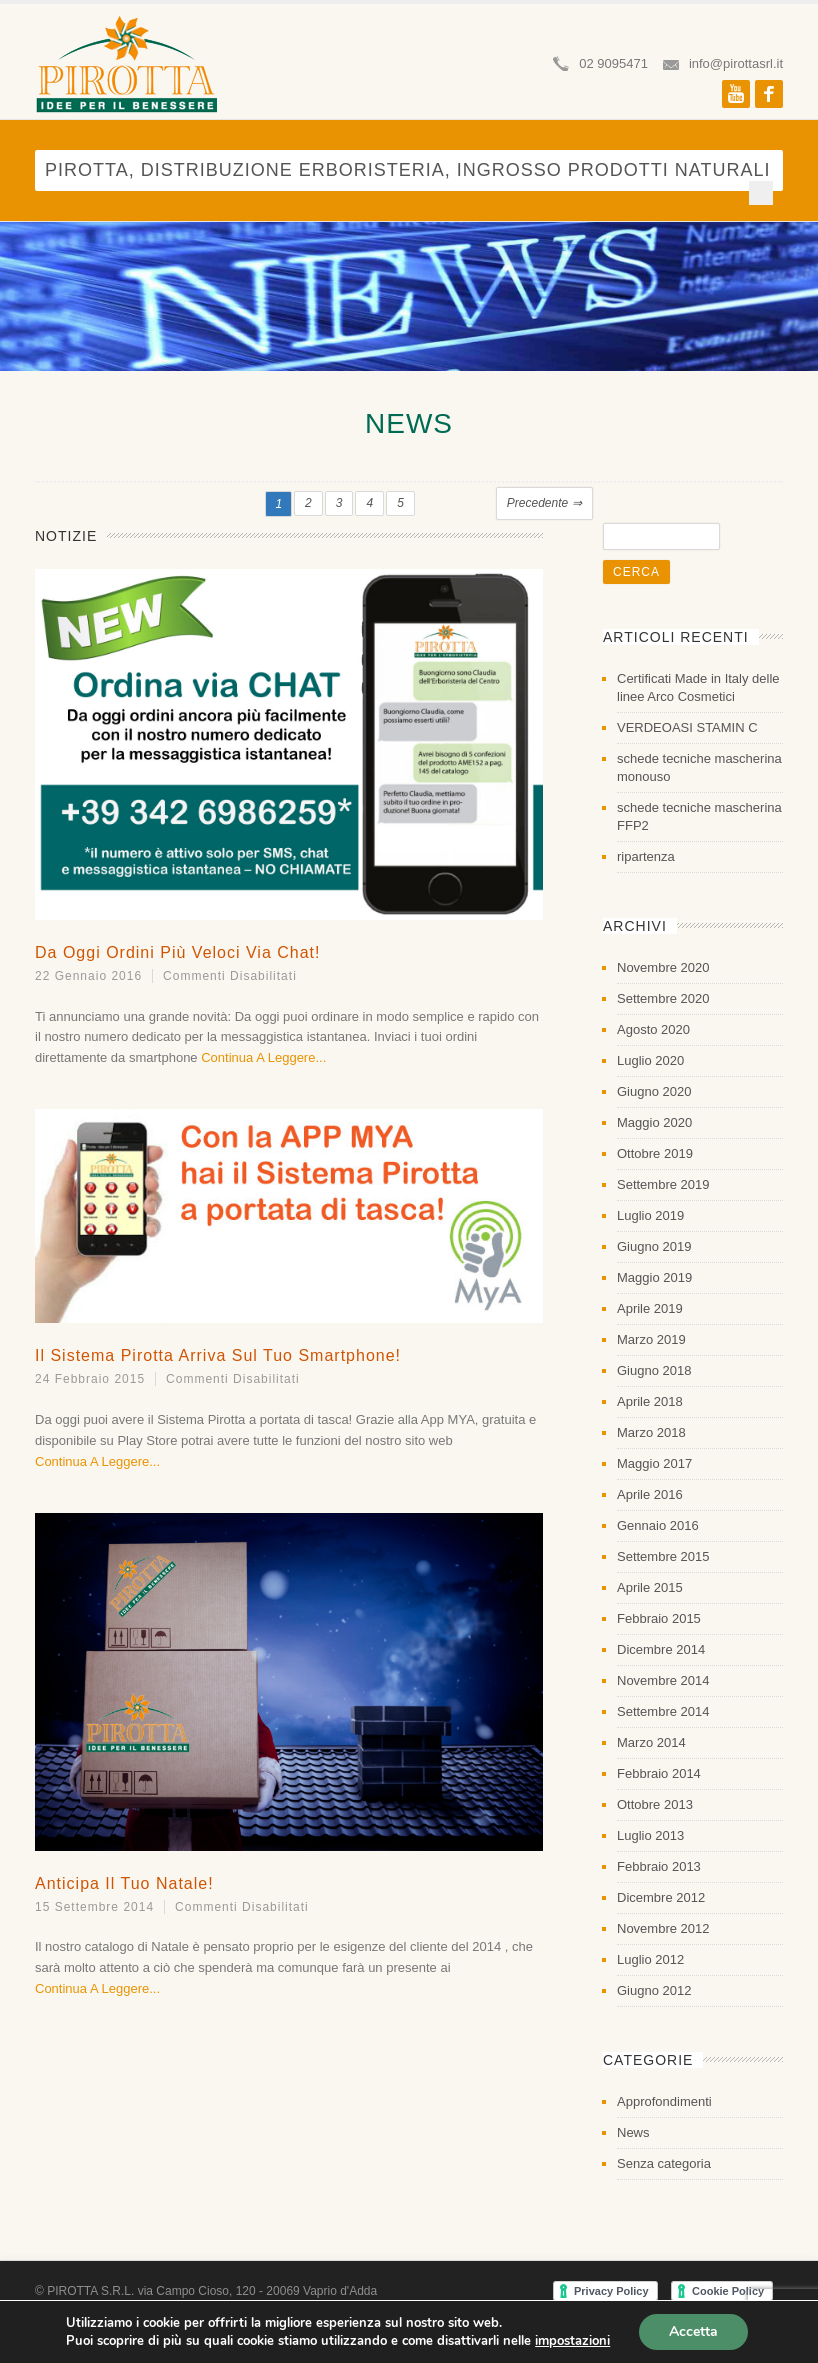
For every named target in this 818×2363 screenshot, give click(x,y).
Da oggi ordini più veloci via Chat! (178, 952)
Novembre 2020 (663, 967)
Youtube (736, 94)
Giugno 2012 (654, 1990)
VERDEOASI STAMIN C (687, 727)
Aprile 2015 (650, 1587)
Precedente (544, 503)
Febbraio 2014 (659, 1773)
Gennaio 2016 (658, 1525)
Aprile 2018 (650, 1401)
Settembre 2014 (663, 1711)
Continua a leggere (258, 1057)
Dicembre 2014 (661, 1649)
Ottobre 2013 (655, 1804)
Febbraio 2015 (659, 1618)
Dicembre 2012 (661, 1897)
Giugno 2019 (654, 1246)
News (633, 2132)
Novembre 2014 (663, 1680)
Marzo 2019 (651, 1339)
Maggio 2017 (654, 1463)
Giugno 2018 (654, 1370)
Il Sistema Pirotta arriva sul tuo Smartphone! (218, 1355)
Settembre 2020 (663, 998)
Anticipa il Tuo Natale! (124, 1883)
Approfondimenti (664, 2101)
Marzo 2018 (651, 1432)
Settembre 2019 (663, 1184)
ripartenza (646, 856)
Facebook (769, 94)
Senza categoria (664, 2163)
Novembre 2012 (663, 1928)
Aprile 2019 (650, 1308)
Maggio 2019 (654, 1277)
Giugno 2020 (654, 1091)
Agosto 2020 (653, 1029)
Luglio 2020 (650, 1060)
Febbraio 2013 (659, 1866)
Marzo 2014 (651, 1742)
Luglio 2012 (650, 1959)
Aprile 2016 (650, 1494)
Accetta (693, 2331)
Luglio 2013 (650, 1835)
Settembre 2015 (663, 1556)
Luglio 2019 (650, 1215)
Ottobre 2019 (655, 1153)
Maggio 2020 (654, 1122)
